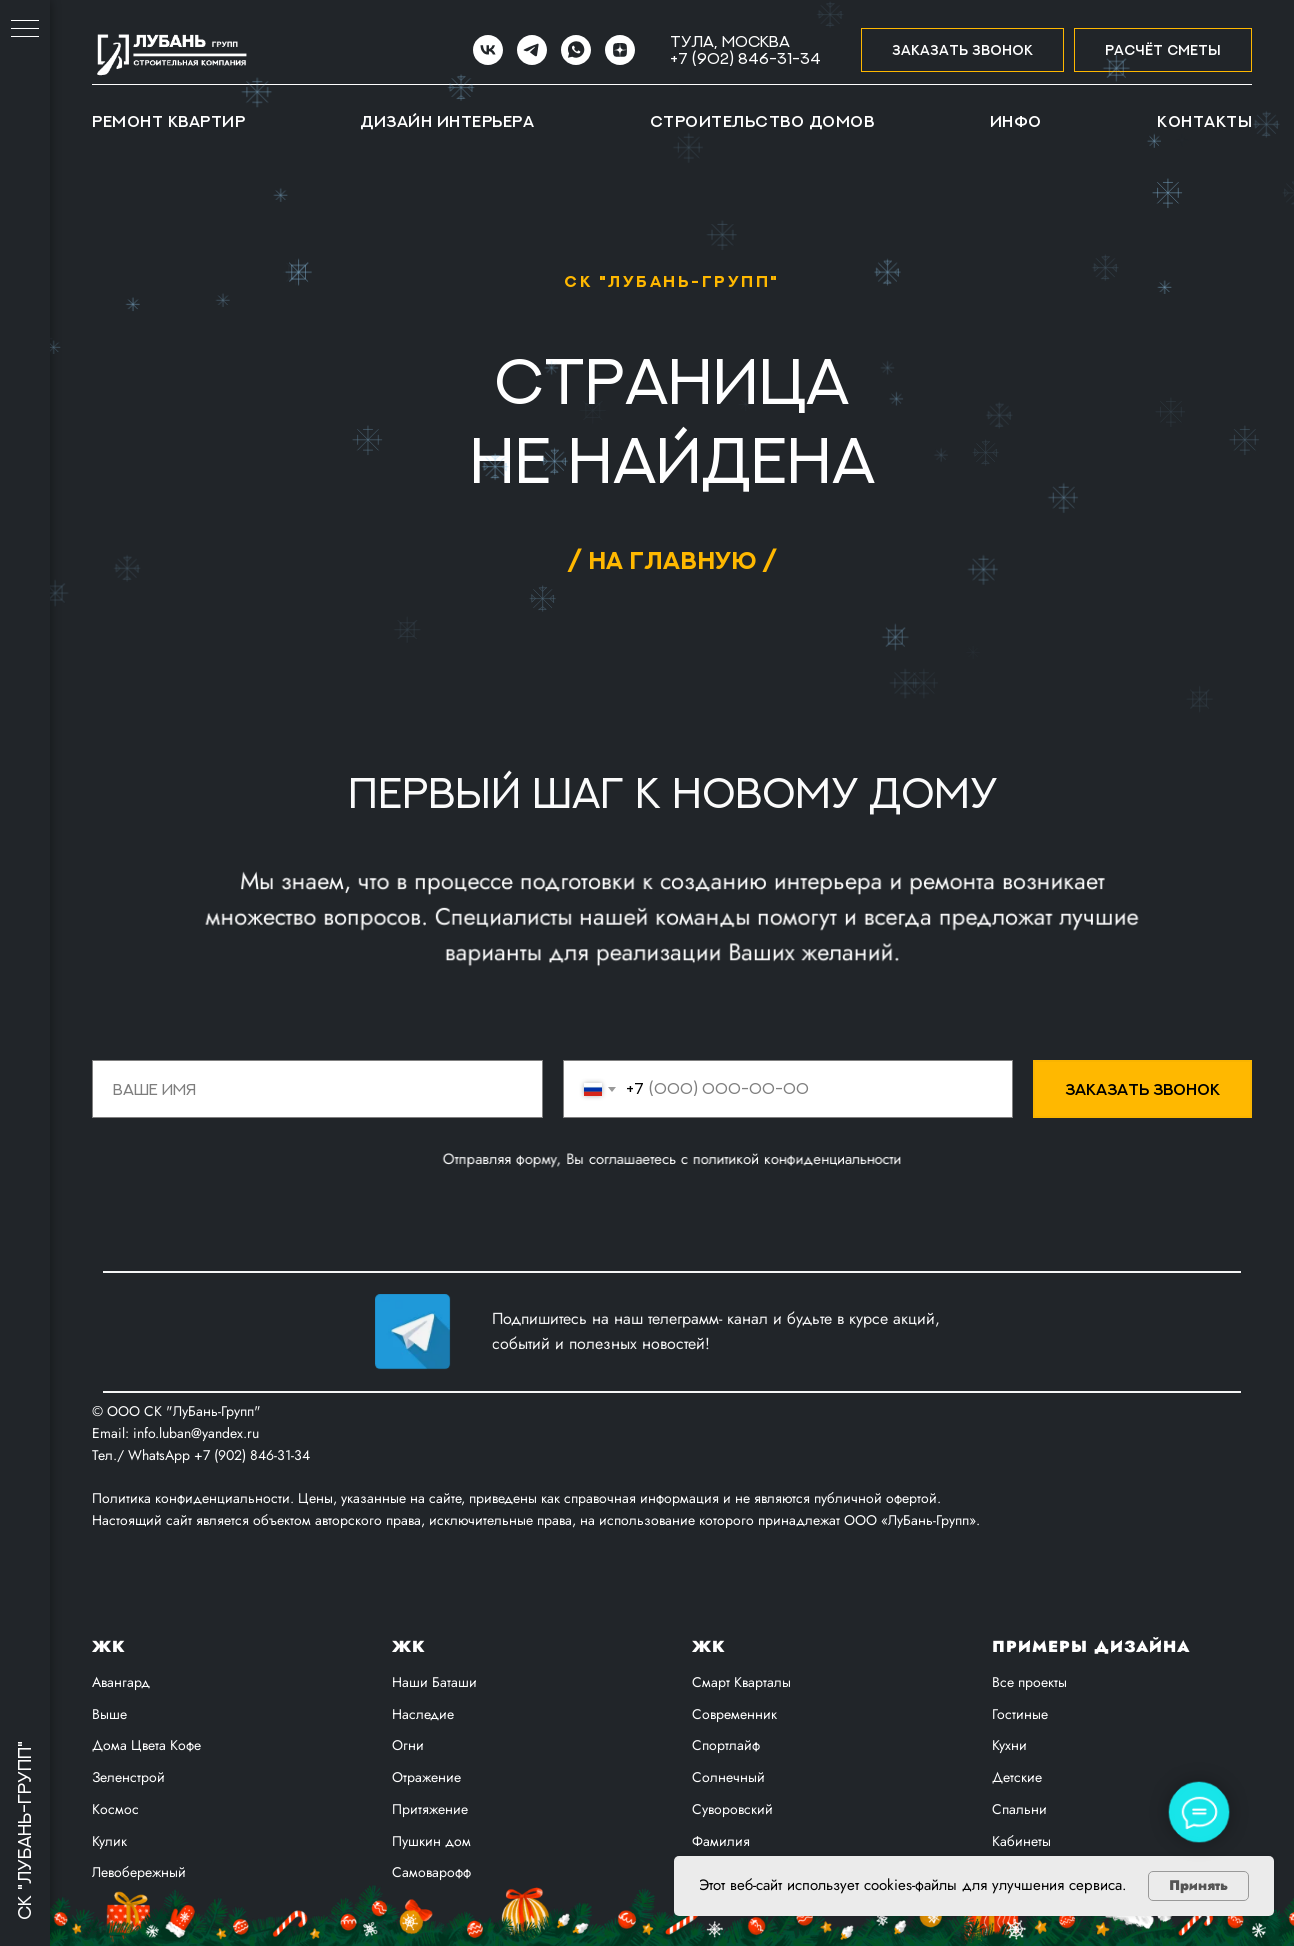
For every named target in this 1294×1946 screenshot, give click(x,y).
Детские (1017, 1777)
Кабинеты (1021, 1841)
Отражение (426, 1777)
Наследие (423, 1714)
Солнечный (728, 1777)
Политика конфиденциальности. (195, 1498)
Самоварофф (431, 1872)
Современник (734, 1714)
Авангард (121, 1682)
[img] (412, 1331)
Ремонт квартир (168, 121)
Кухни (1009, 1745)
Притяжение (430, 1809)
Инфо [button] (1016, 121)
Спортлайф (726, 1745)
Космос (115, 1809)
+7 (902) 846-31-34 (745, 58)
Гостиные (1020, 1714)
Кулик (109, 1841)
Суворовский (732, 1809)
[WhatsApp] (576, 50)
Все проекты (1029, 1682)
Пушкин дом (431, 1841)
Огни (408, 1745)
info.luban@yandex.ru (196, 1433)
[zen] (620, 50)
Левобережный (139, 1872)
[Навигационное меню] (25, 30)
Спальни (1019, 1809)
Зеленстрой (128, 1777)
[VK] (488, 50)
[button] (962, 50)
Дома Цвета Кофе (146, 1745)
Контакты (1204, 121)
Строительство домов (762, 121)
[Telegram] (532, 50)
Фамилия (721, 1841)
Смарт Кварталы (741, 1682)
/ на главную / (672, 559)
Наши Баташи (434, 1682)
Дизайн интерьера (447, 121)
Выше (109, 1714)
